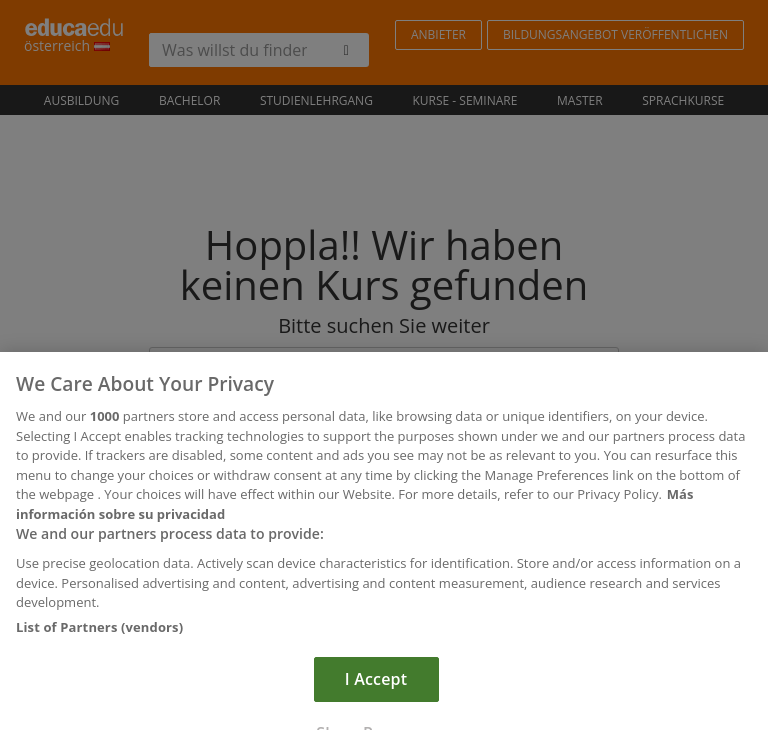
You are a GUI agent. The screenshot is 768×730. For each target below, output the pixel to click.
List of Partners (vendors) (99, 640)
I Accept (376, 692)
